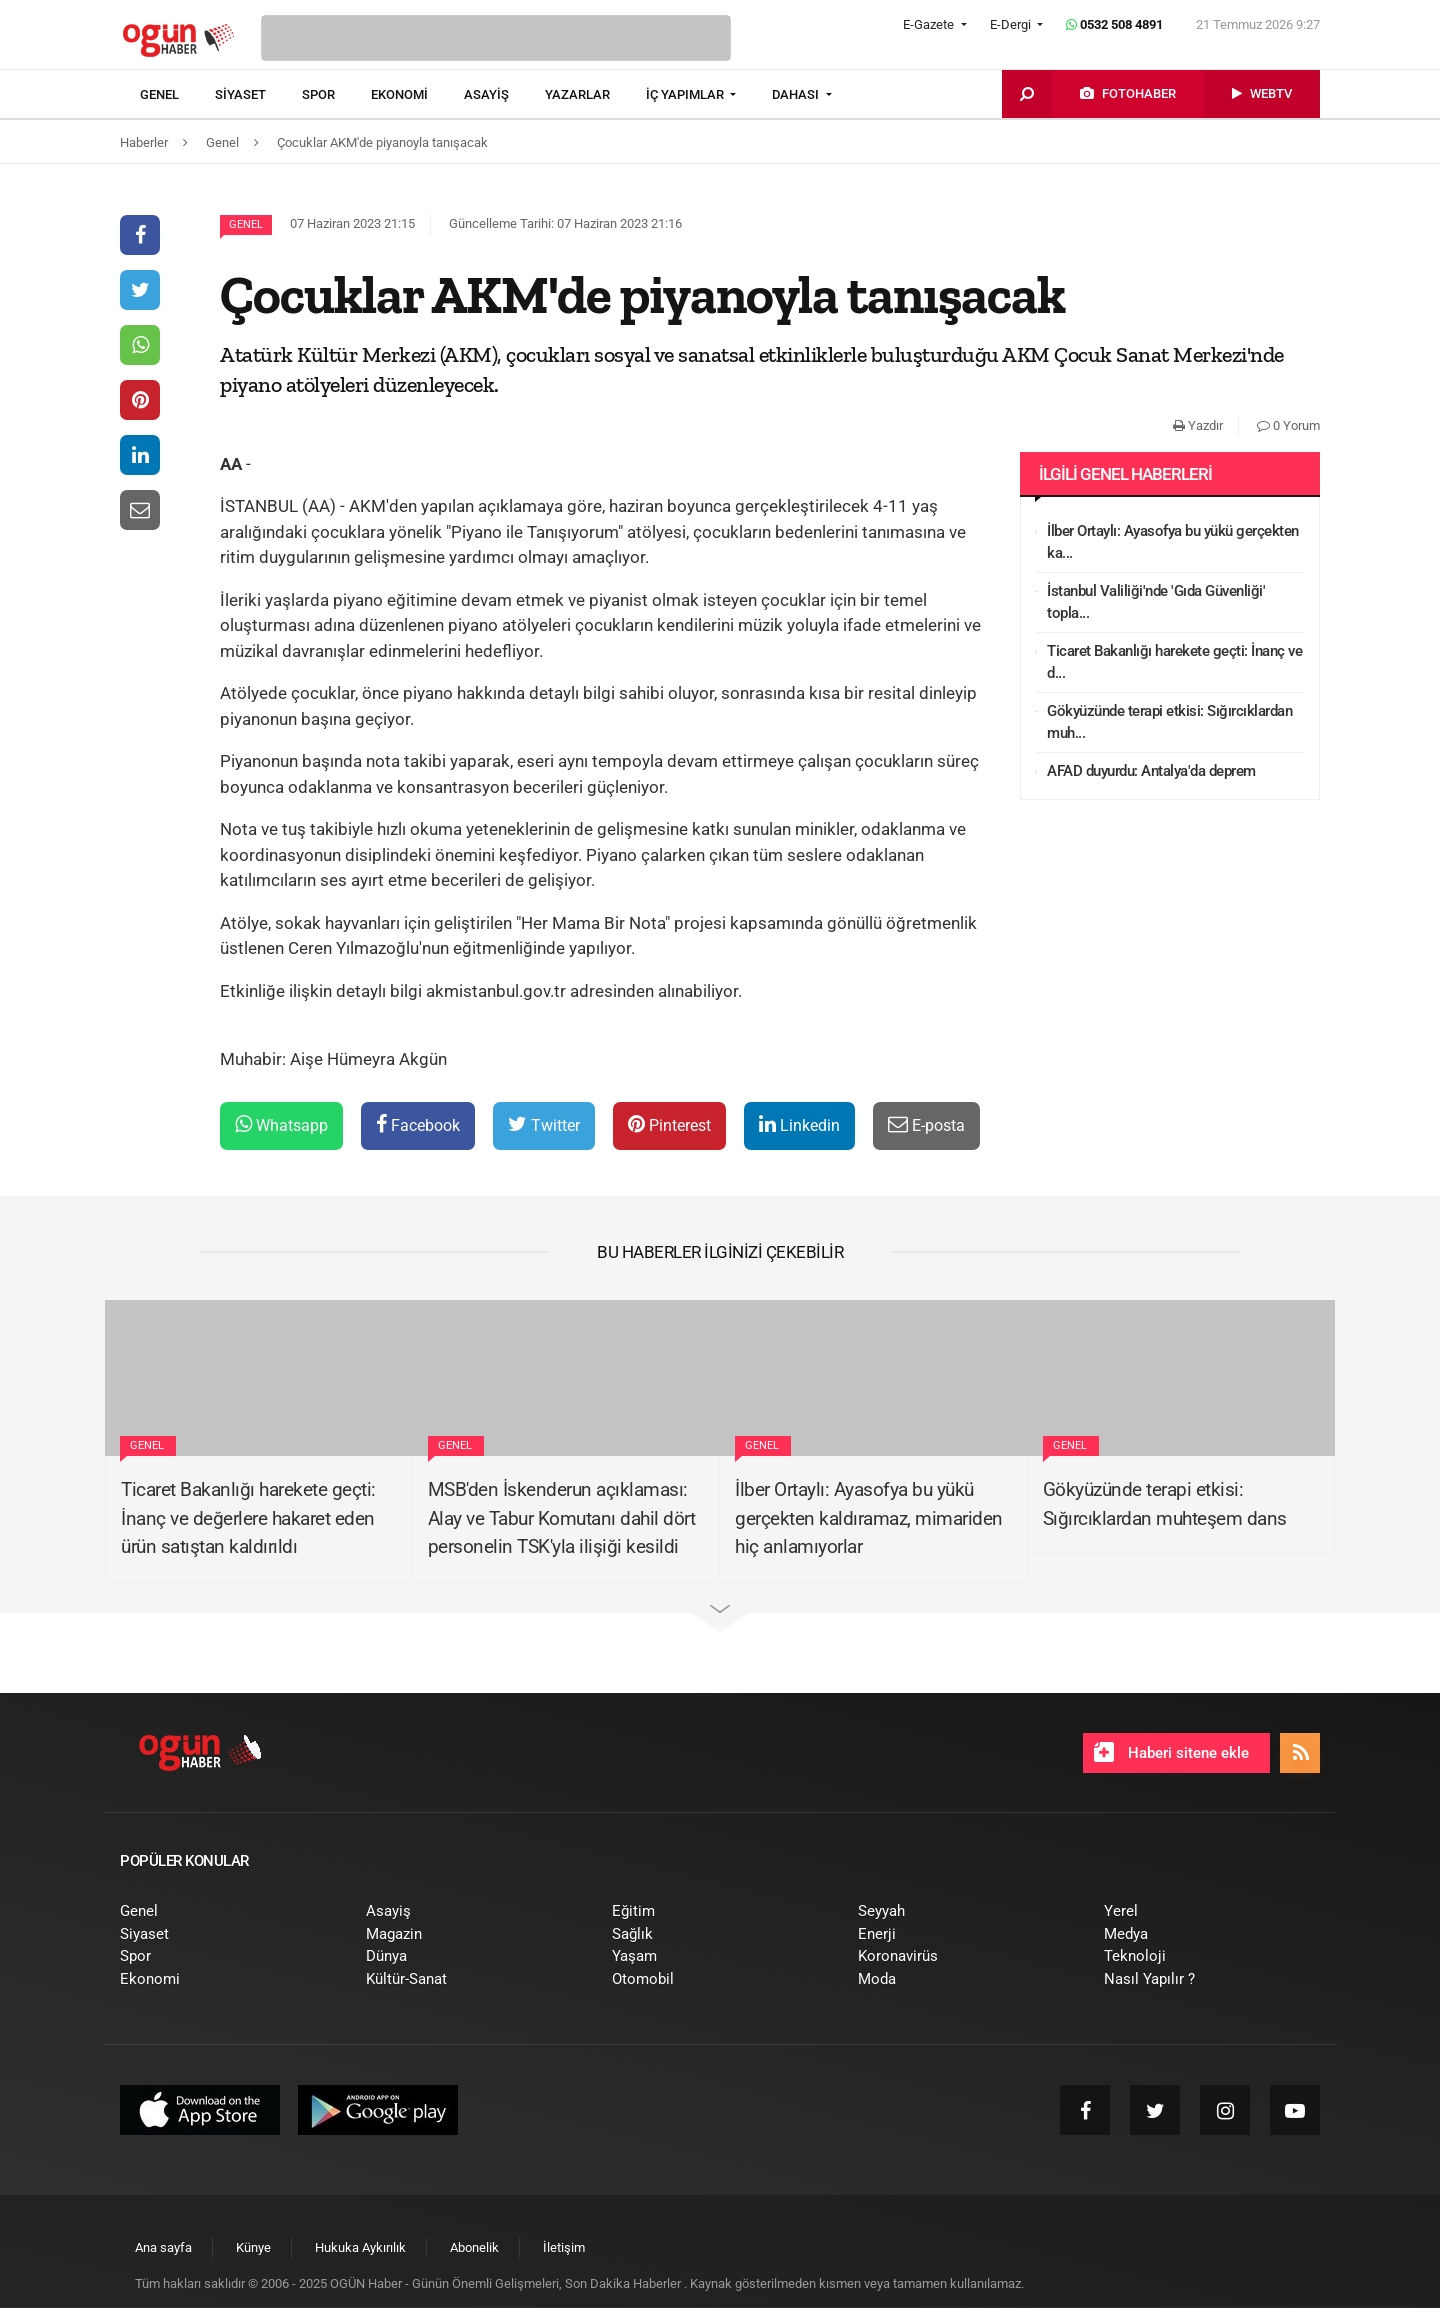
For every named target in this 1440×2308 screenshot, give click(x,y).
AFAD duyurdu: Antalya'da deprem (1151, 771)
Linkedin (799, 1124)
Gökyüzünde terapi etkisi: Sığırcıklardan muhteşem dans (1165, 1504)
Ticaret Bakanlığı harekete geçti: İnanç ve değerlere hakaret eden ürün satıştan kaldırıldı (248, 1518)
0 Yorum (1288, 425)
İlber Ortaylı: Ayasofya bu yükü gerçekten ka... (1173, 542)
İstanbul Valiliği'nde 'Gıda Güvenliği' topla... (1156, 602)
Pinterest (669, 1124)
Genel (246, 224)
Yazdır (1198, 425)
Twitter (544, 1124)
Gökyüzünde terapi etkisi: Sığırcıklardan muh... (1169, 722)
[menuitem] (177, 95)
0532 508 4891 (1114, 24)
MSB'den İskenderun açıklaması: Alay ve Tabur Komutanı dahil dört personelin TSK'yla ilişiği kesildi (562, 1518)
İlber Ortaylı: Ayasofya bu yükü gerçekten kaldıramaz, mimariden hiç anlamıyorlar (869, 1518)
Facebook (418, 1124)
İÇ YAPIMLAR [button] (686, 94)
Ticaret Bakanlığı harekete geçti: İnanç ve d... (1174, 662)
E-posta (926, 1124)
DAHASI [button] (797, 94)
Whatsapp (281, 1124)
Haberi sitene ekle (1171, 1752)
